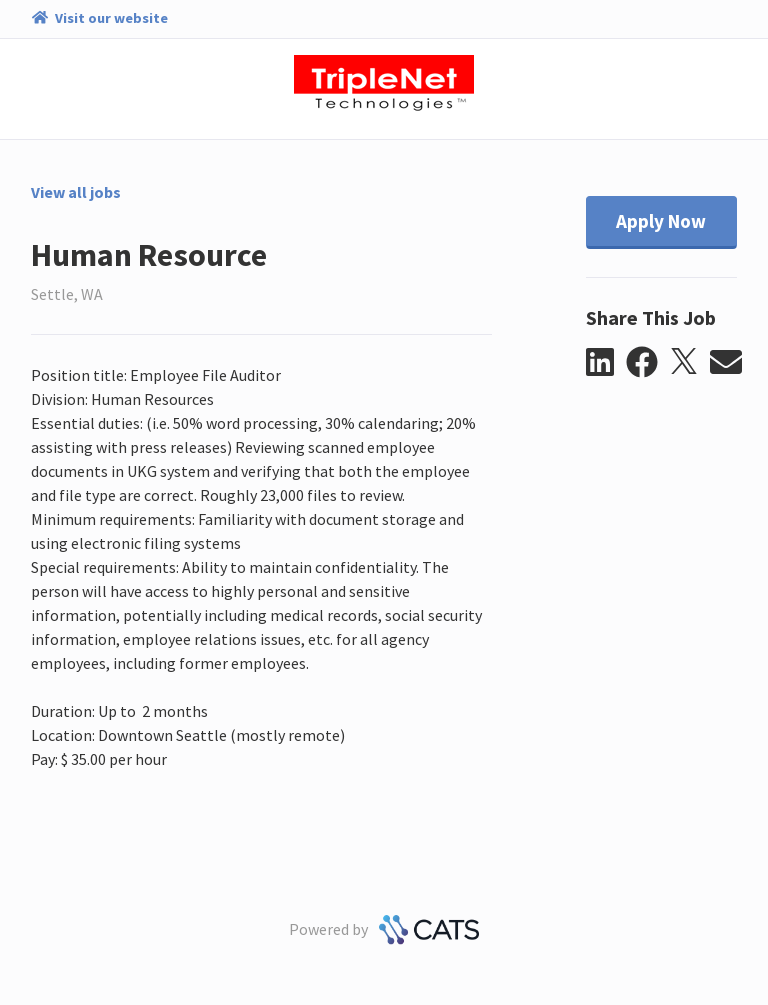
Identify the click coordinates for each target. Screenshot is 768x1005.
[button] (606, 363)
